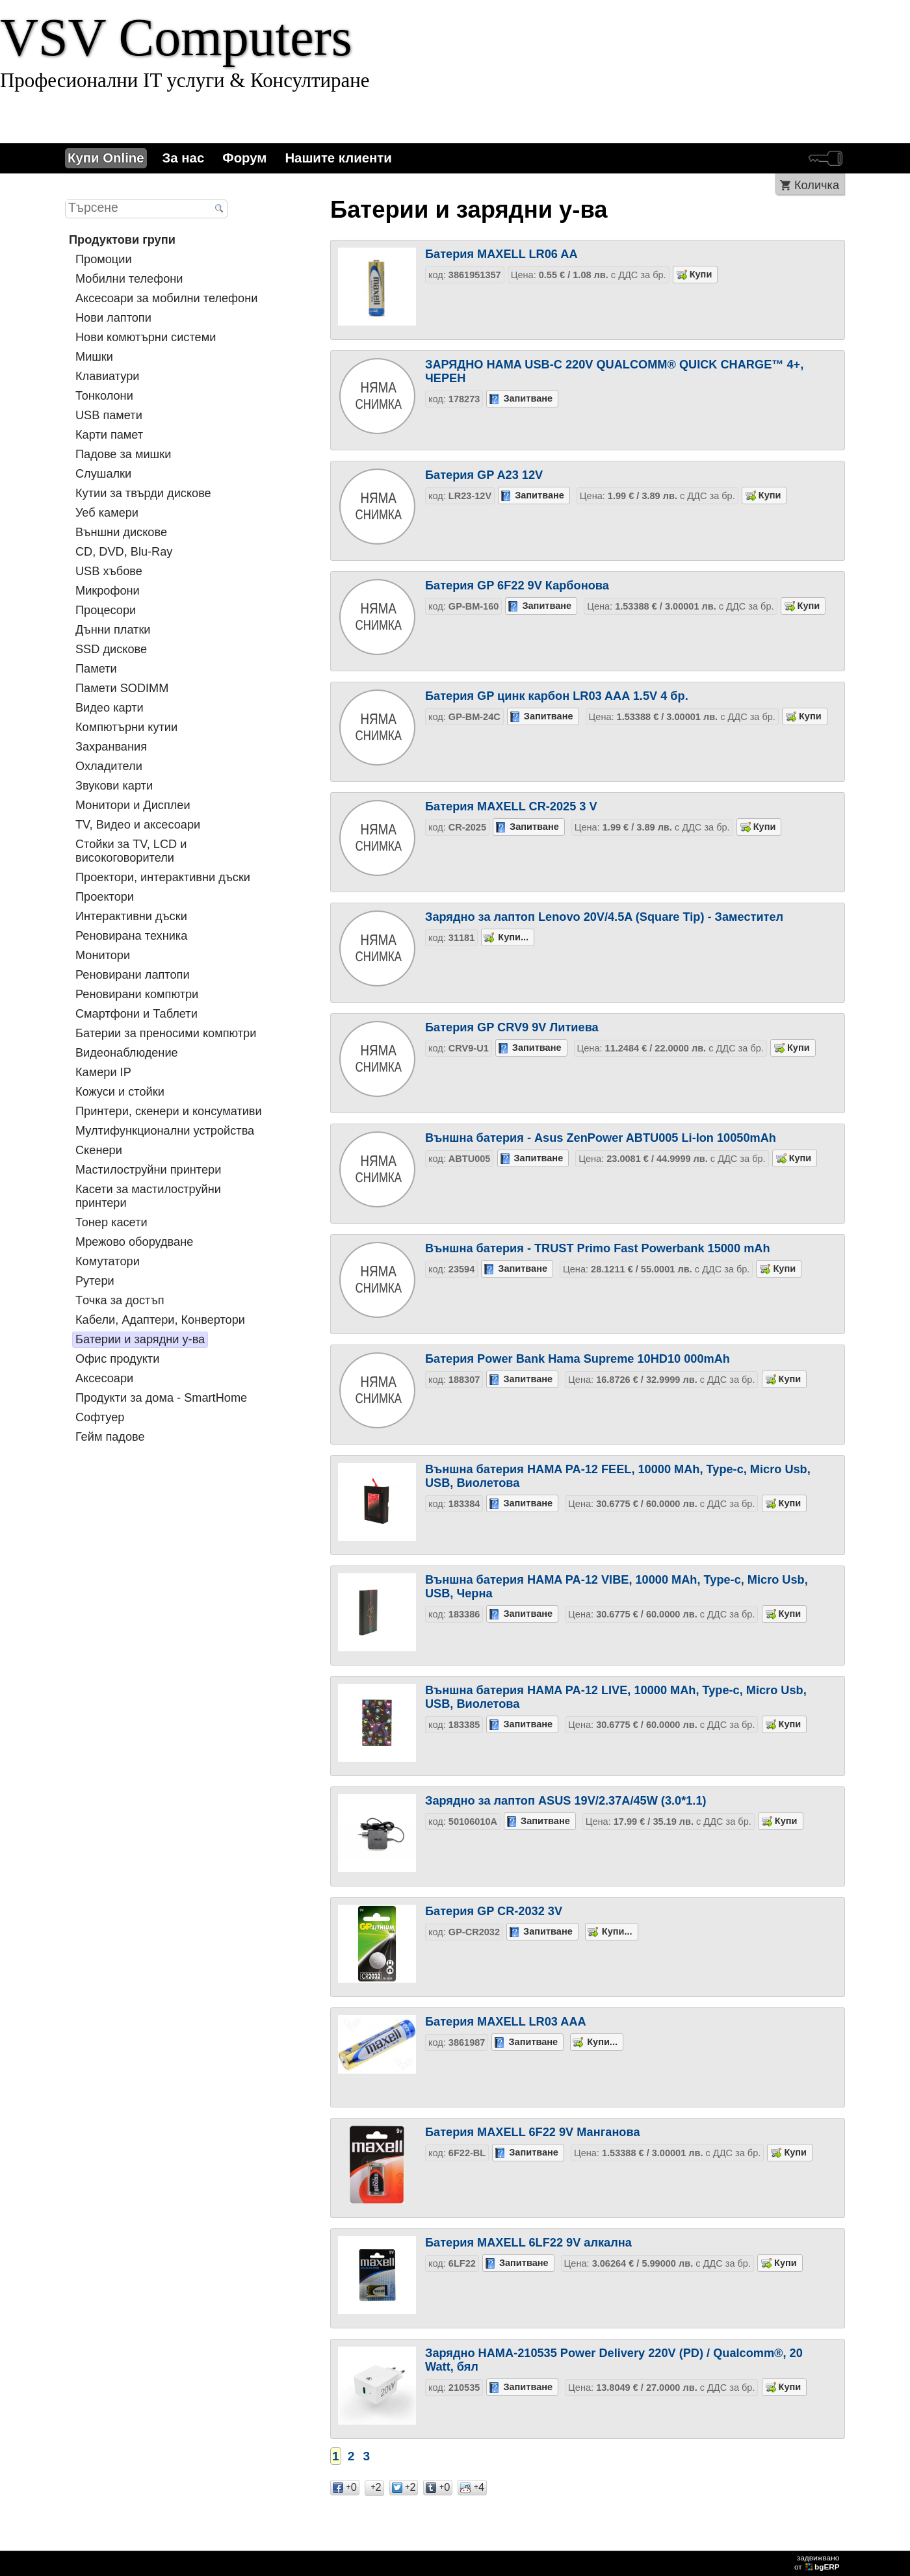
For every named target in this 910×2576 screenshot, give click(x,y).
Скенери (98, 1150)
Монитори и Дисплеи (132, 805)
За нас (183, 158)
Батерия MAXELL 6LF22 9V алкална (528, 2242)
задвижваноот (818, 2562)
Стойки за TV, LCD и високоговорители (131, 851)
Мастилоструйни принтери (148, 1169)
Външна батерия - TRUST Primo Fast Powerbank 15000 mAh (597, 1248)
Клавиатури (107, 376)
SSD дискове (111, 649)
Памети (96, 668)
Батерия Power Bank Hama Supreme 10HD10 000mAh (577, 1358)
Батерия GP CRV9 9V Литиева (512, 1027)
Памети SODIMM (121, 688)
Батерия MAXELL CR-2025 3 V (511, 806)
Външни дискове (121, 532)
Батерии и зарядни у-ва (140, 1339)
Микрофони (107, 590)
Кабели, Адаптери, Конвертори (160, 1319)
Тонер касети (111, 1222)
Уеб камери (106, 512)
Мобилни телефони (129, 278)
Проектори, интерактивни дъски (162, 877)
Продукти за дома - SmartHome (161, 1397)
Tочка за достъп (119, 1300)
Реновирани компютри (136, 994)
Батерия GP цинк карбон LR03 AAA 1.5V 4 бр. (556, 695)
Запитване (527, 398)
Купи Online (106, 158)
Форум (244, 158)
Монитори (102, 955)
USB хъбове (108, 571)
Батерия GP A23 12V (484, 475)
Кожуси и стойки (119, 1091)
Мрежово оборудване (134, 1241)
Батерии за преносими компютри (165, 1033)
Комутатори (107, 1261)
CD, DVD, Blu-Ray (123, 551)
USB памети (108, 415)
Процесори (105, 610)
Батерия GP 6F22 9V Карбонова (517, 585)
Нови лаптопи (113, 317)
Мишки (94, 356)
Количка (816, 185)
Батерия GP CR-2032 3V (493, 1911)
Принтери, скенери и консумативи (168, 1111)
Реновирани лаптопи (132, 974)
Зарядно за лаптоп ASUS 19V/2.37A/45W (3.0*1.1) (566, 1800)
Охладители (108, 766)
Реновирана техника (131, 935)
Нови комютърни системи (145, 337)
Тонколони (104, 395)
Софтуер (99, 1417)
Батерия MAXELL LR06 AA (501, 254)
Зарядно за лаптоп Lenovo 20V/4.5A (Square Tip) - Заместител (604, 916)
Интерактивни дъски (131, 916)
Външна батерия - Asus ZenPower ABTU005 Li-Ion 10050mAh (600, 1137)
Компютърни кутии (126, 727)
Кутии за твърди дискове (143, 493)
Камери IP (103, 1072)
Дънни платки (113, 629)
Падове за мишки (123, 454)
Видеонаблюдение (126, 1052)
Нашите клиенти (338, 158)
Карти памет (109, 434)
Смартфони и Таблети (136, 1013)
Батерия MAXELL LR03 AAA (505, 2021)
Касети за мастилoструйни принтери (148, 1196)
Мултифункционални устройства (164, 1130)
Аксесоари (104, 1378)
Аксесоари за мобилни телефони (166, 298)
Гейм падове (110, 1436)
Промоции (103, 259)
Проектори (104, 896)
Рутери (94, 1280)
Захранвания (111, 746)
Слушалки (103, 473)
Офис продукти (117, 1358)
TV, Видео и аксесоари (137, 824)
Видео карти (109, 707)
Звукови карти (114, 785)
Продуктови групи (122, 239)
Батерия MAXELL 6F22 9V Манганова (532, 2132)
